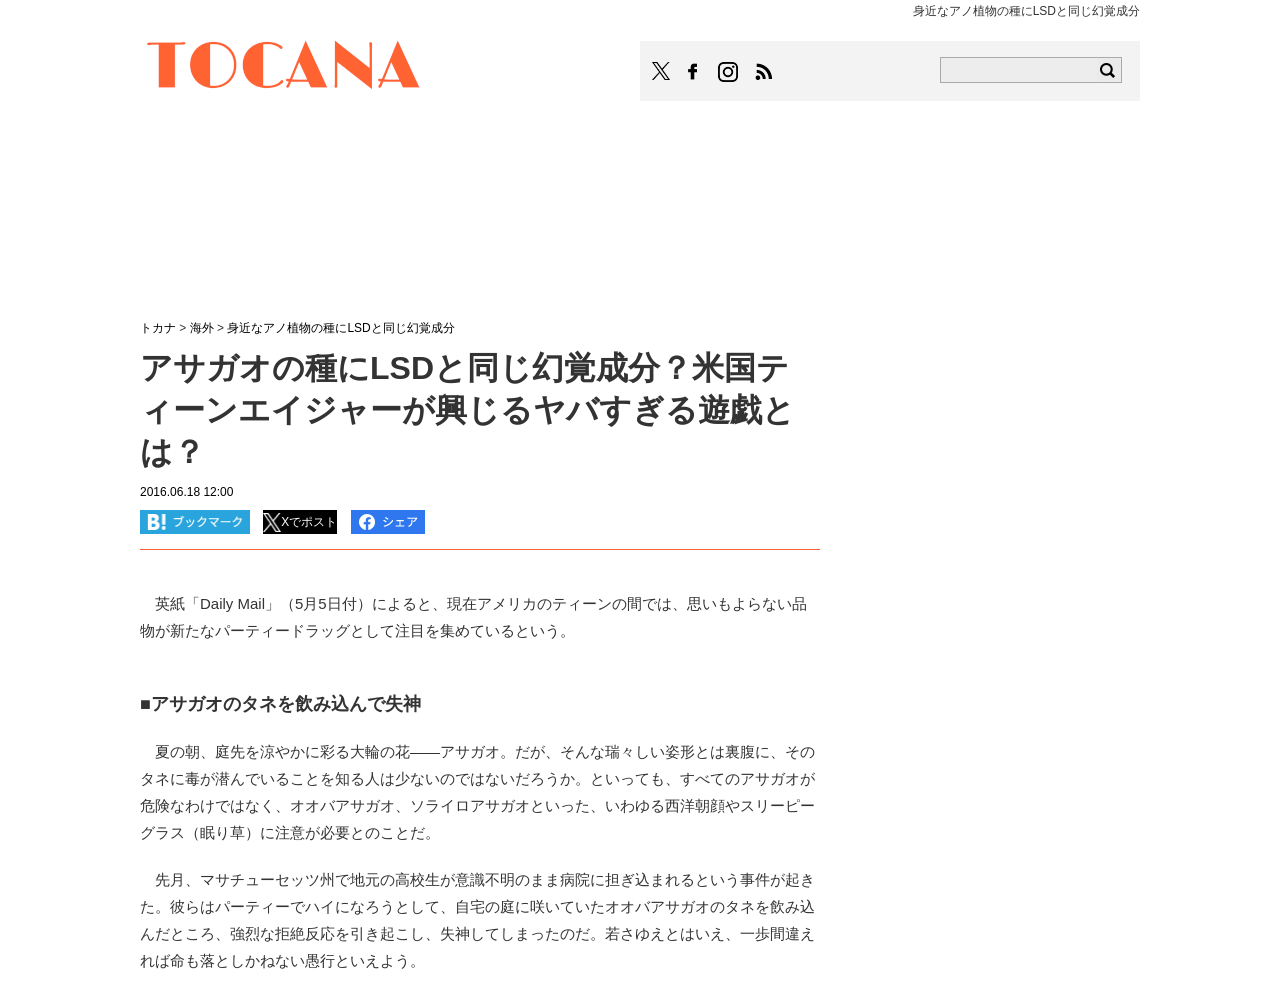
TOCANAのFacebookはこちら (693, 72)
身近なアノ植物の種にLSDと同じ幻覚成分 (340, 328)
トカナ (158, 328)
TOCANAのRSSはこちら (764, 72)
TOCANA (284, 68)
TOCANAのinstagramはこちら (729, 72)
